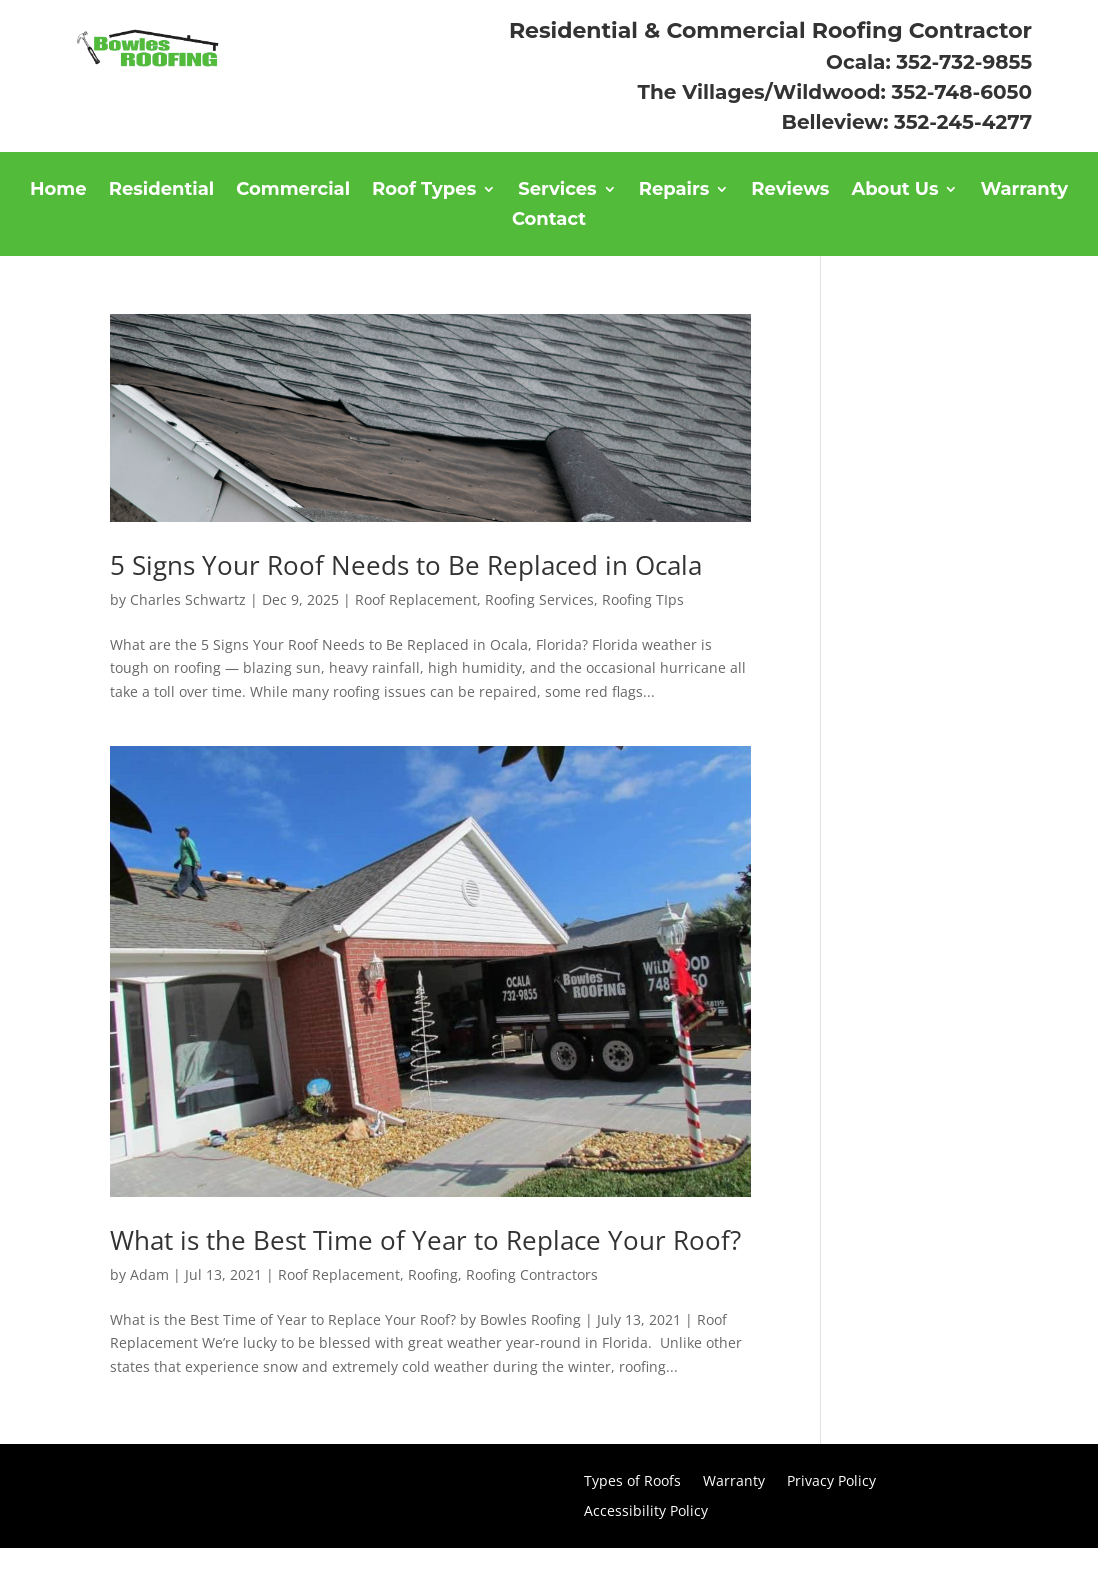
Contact (549, 221)
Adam (149, 1274)
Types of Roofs (632, 1482)
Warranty (1024, 191)
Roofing (433, 1274)
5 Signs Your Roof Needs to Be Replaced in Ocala (406, 565)
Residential (162, 191)
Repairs (674, 191)
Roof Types (424, 191)
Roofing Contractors (532, 1274)
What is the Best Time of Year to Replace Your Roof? (425, 1240)
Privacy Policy (831, 1482)
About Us (894, 191)
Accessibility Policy (646, 1512)
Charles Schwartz (188, 599)
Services (557, 191)
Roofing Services (539, 599)
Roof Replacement (416, 599)
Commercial (293, 191)
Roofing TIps (643, 599)
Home (58, 191)
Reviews (790, 191)
